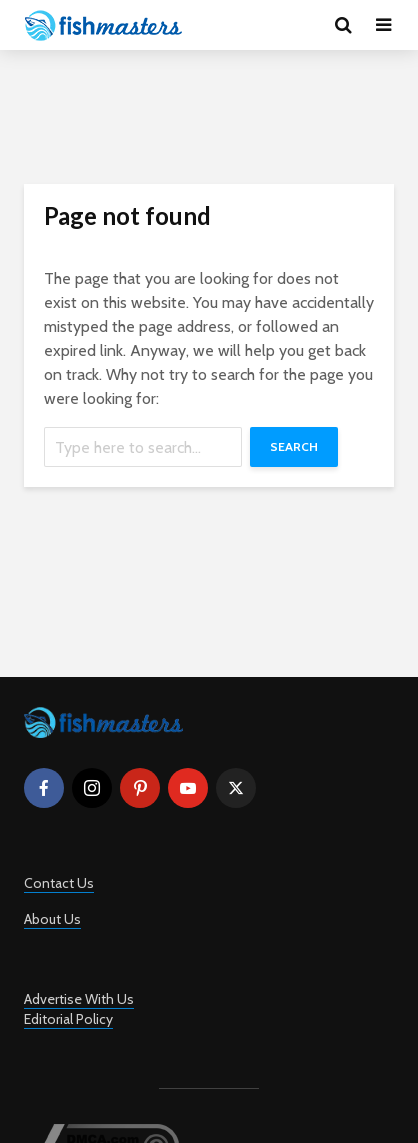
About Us (52, 919)
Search (294, 446)
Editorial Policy (68, 1019)
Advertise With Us (79, 999)
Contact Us (59, 883)
